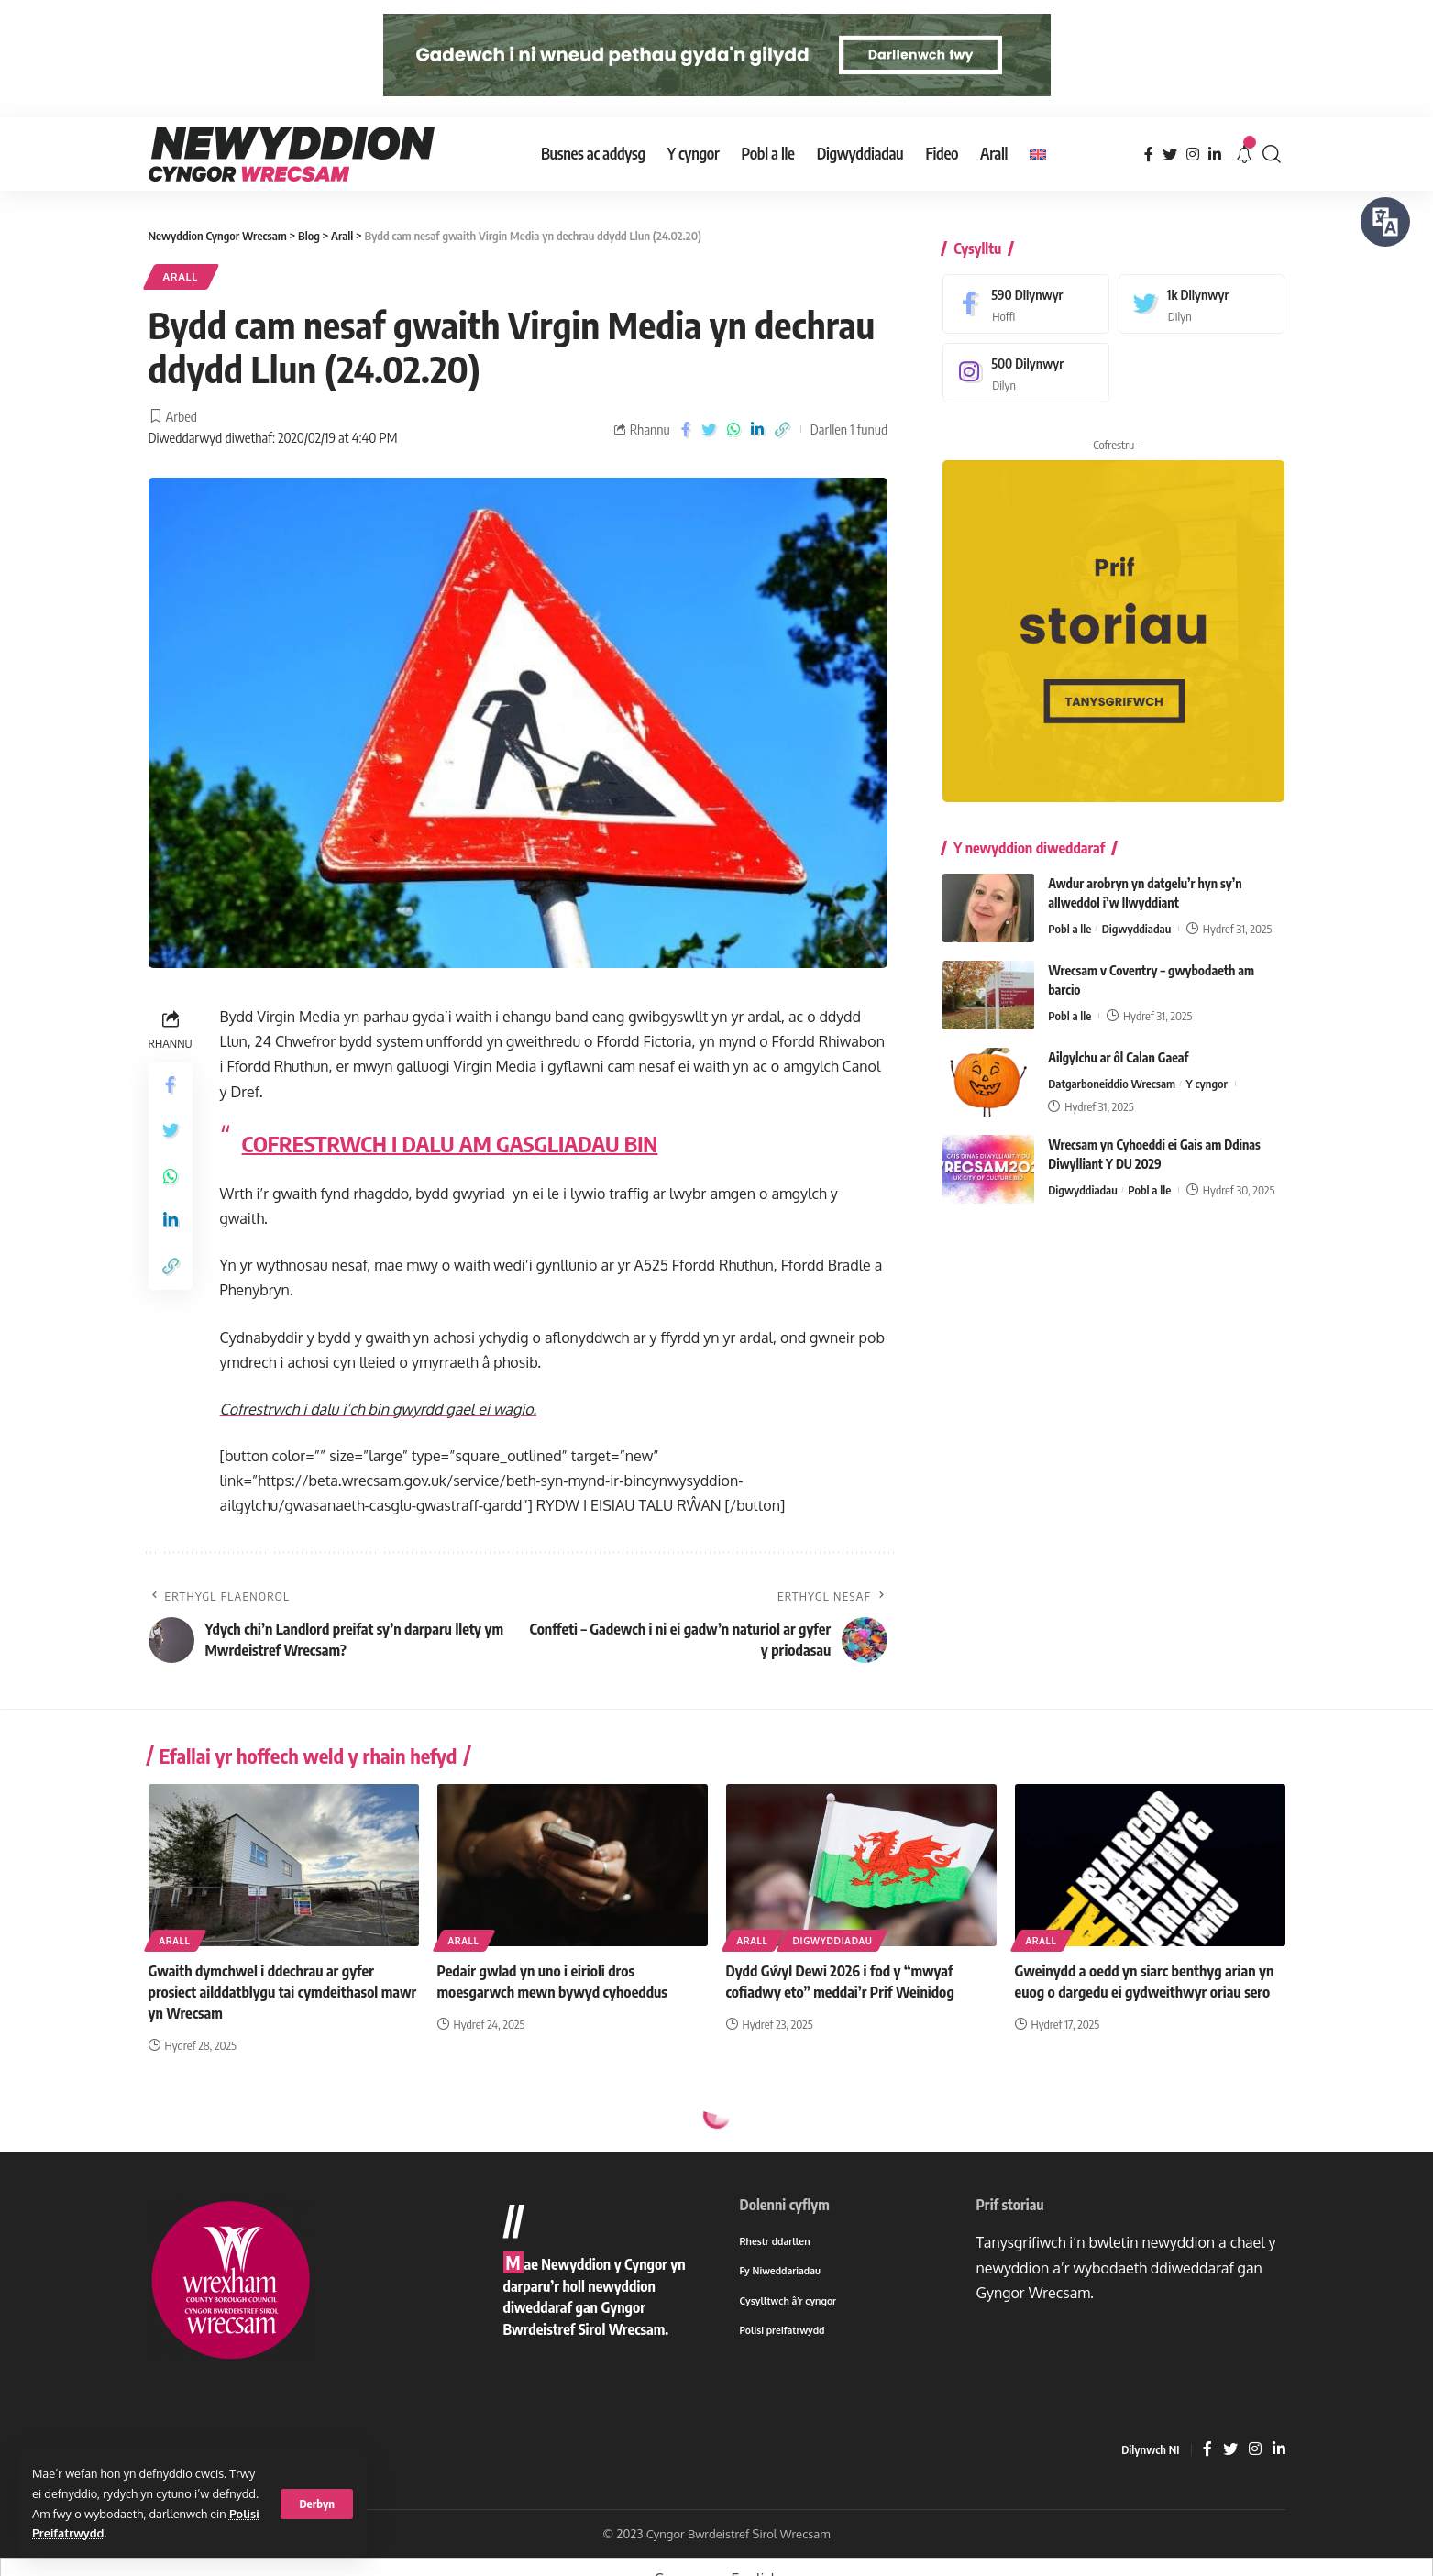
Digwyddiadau (1137, 915)
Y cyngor (1207, 1069)
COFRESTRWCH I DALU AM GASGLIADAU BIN (450, 1143)
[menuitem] (1038, 154)
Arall (181, 276)
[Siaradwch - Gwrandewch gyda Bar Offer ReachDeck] (1385, 222)
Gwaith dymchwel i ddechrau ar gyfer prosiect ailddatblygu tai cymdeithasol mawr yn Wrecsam (283, 1992)
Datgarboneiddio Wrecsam (1111, 1069)
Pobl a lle (1069, 915)
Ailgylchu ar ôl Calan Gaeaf (1118, 1043)
